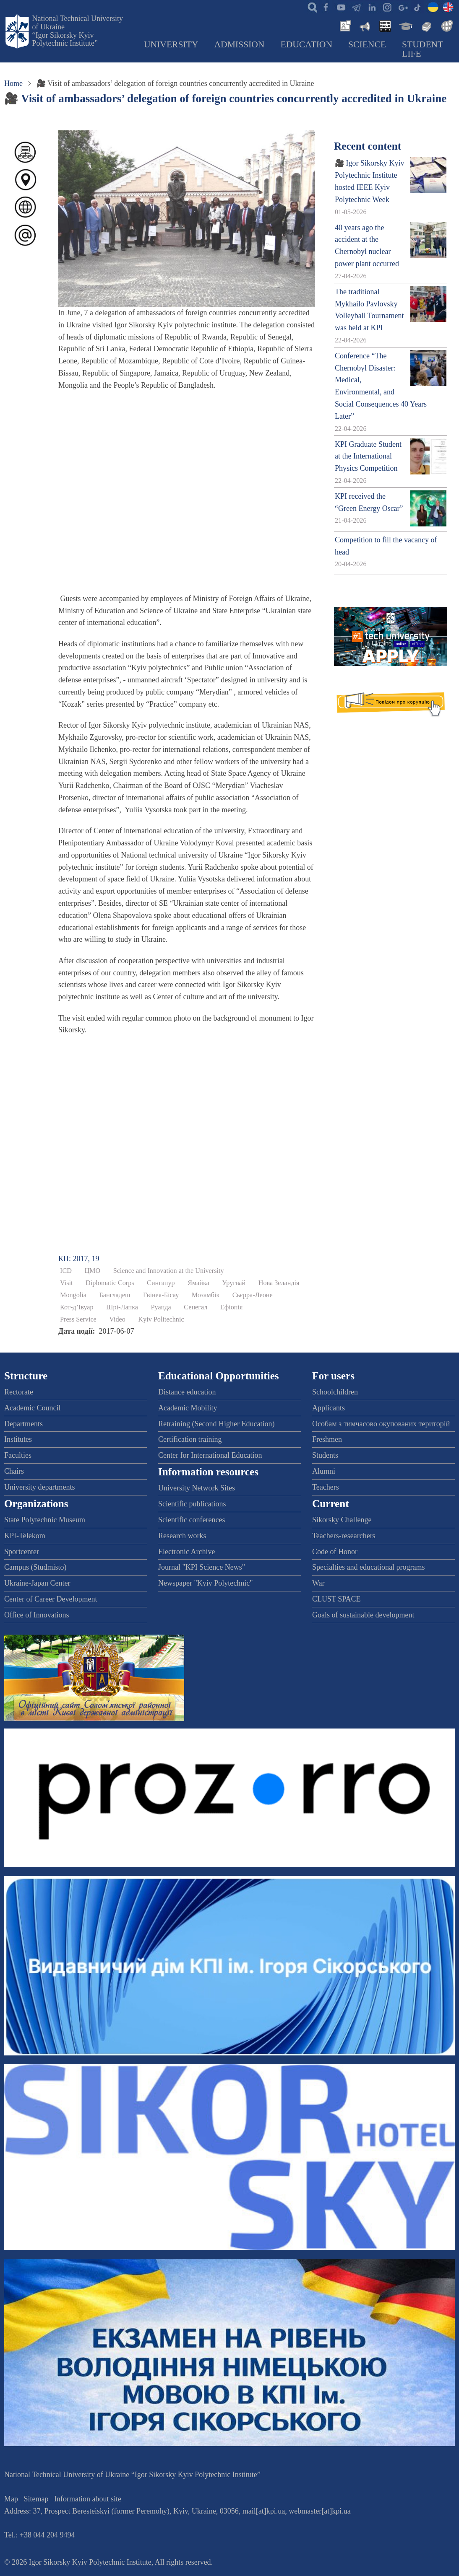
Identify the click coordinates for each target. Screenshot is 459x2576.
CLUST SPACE (336, 1599)
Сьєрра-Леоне (252, 1295)
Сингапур (161, 1283)
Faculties (17, 1455)
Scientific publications (192, 1504)
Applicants (328, 1408)
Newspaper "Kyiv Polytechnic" (205, 1583)
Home (13, 83)
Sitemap (36, 2499)
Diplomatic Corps (110, 1283)
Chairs (14, 1471)
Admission (239, 44)
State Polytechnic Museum (44, 1520)
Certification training (190, 1439)
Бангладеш (114, 1295)
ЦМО (92, 1271)
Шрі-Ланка (122, 1307)
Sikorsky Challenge (342, 1520)
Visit (66, 1283)
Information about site (87, 2499)
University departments (39, 1487)
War (318, 1583)
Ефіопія (231, 1307)
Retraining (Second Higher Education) (216, 1424)
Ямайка (198, 1283)
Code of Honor (334, 1551)
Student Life (422, 49)
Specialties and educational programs (368, 1567)
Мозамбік (206, 1295)
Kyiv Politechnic (161, 1319)
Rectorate (18, 1392)
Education (306, 44)
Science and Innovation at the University (168, 1271)
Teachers (325, 1487)
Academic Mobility (187, 1408)
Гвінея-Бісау (161, 1295)
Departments (23, 1424)
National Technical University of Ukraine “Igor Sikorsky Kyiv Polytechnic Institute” (77, 30)
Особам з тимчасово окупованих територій (381, 1424)
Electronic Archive (186, 1551)
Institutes (18, 1439)
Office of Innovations (36, 1615)
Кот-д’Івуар (77, 1307)
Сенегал (195, 1307)
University (171, 44)
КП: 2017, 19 (78, 1258)
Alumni (323, 1471)
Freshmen (327, 1439)
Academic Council (32, 1408)
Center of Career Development (50, 1599)
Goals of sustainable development (363, 1615)
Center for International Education (210, 1455)
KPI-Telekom (24, 1536)
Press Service (78, 1319)
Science (367, 44)
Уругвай (233, 1283)
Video (117, 1319)
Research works (182, 1536)
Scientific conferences (191, 1520)
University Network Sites (196, 1488)
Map (11, 2499)
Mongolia (73, 1295)
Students (325, 1455)
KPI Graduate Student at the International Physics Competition (368, 456)
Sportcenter (21, 1551)
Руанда (161, 1307)
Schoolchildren (335, 1392)
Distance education (187, 1392)
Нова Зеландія (279, 1283)
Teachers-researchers (344, 1536)
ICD (66, 1271)
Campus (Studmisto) (35, 1567)
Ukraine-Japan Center (37, 1583)
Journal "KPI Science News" (201, 1567)
